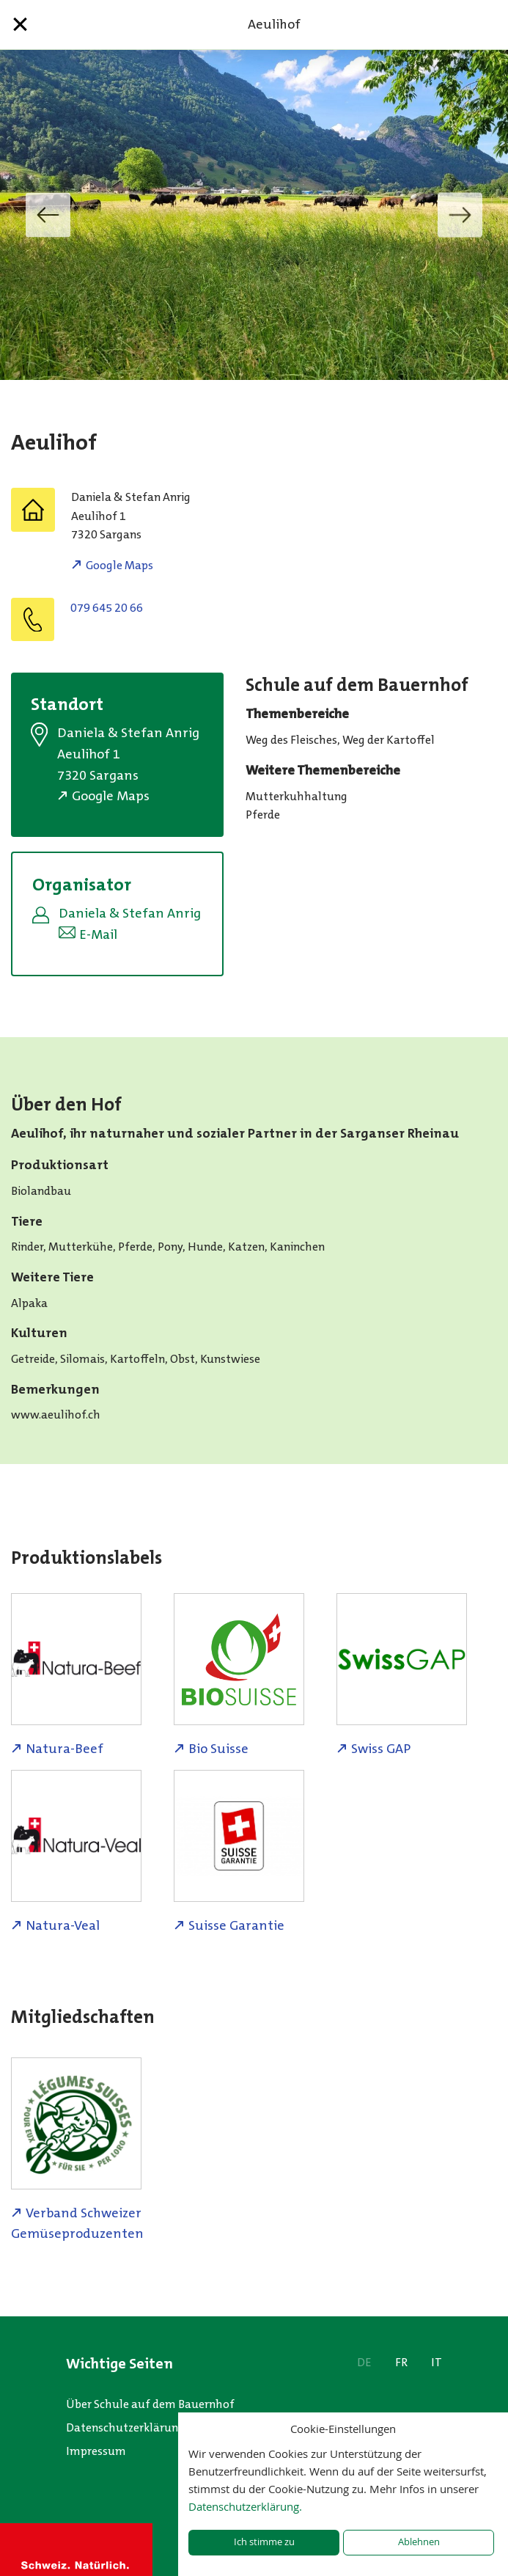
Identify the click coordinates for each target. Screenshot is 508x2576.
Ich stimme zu (264, 2542)
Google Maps (119, 565)
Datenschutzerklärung (125, 2427)
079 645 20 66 (106, 607)
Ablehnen (419, 2542)
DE (364, 2362)
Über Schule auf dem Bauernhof (150, 2404)
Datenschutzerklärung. (245, 2506)
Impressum (96, 2451)
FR (401, 2362)
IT (436, 2362)
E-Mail (98, 934)
